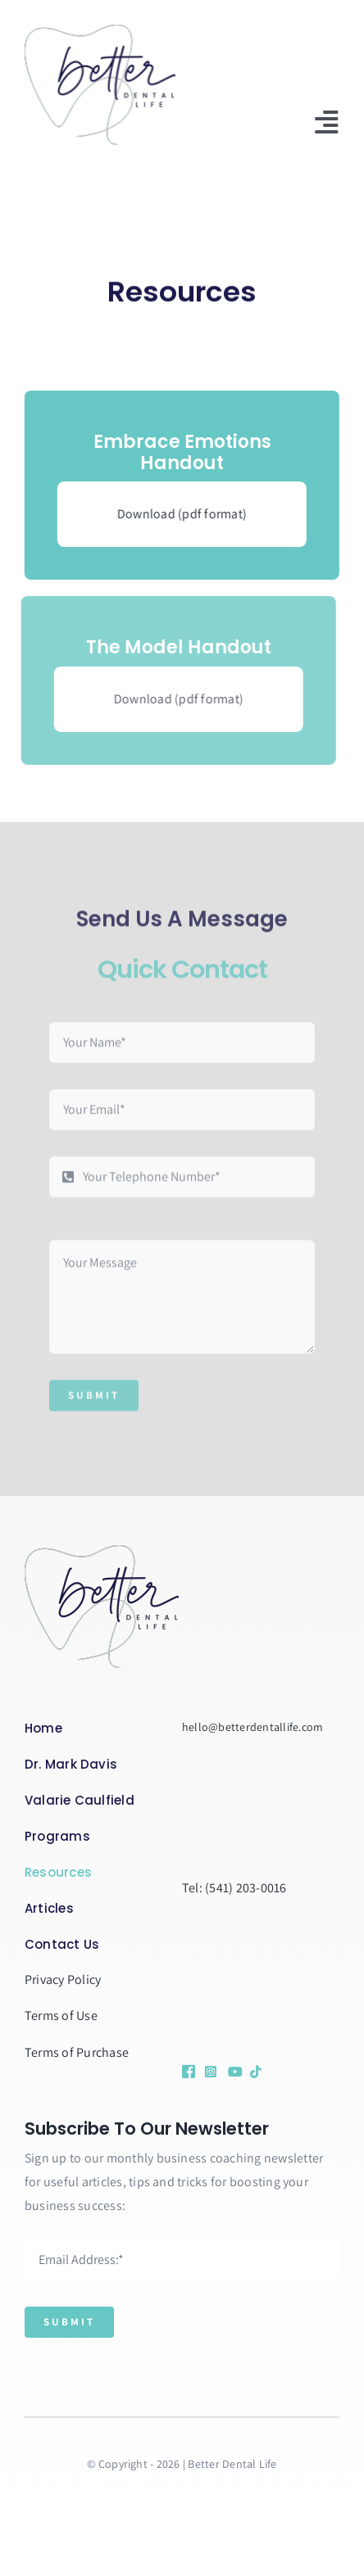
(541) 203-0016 (245, 1887)
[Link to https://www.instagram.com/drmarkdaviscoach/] (210, 2071)
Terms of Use (61, 2015)
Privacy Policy (63, 1979)
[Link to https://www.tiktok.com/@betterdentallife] (253, 2071)
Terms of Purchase (77, 2052)
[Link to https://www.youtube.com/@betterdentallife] (233, 2071)
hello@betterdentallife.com (252, 1727)
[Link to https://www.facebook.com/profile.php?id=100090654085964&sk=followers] (187, 2071)
